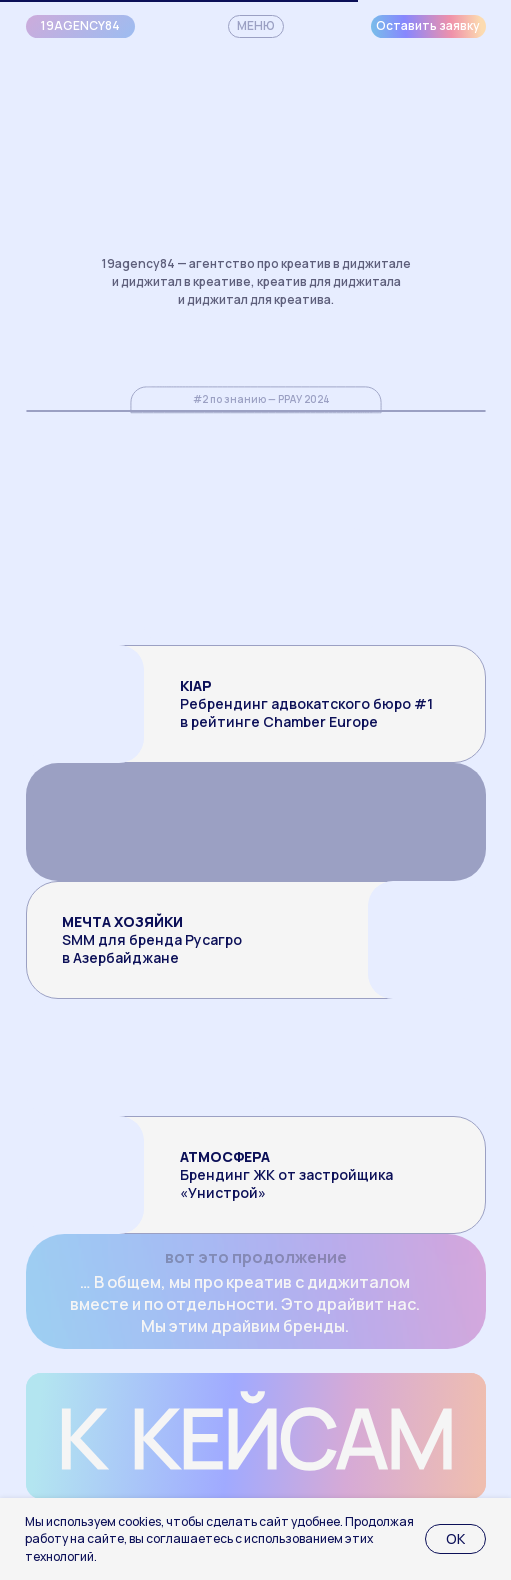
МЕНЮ (256, 25)
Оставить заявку (428, 25)
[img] (371, 1057)
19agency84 (80, 25)
